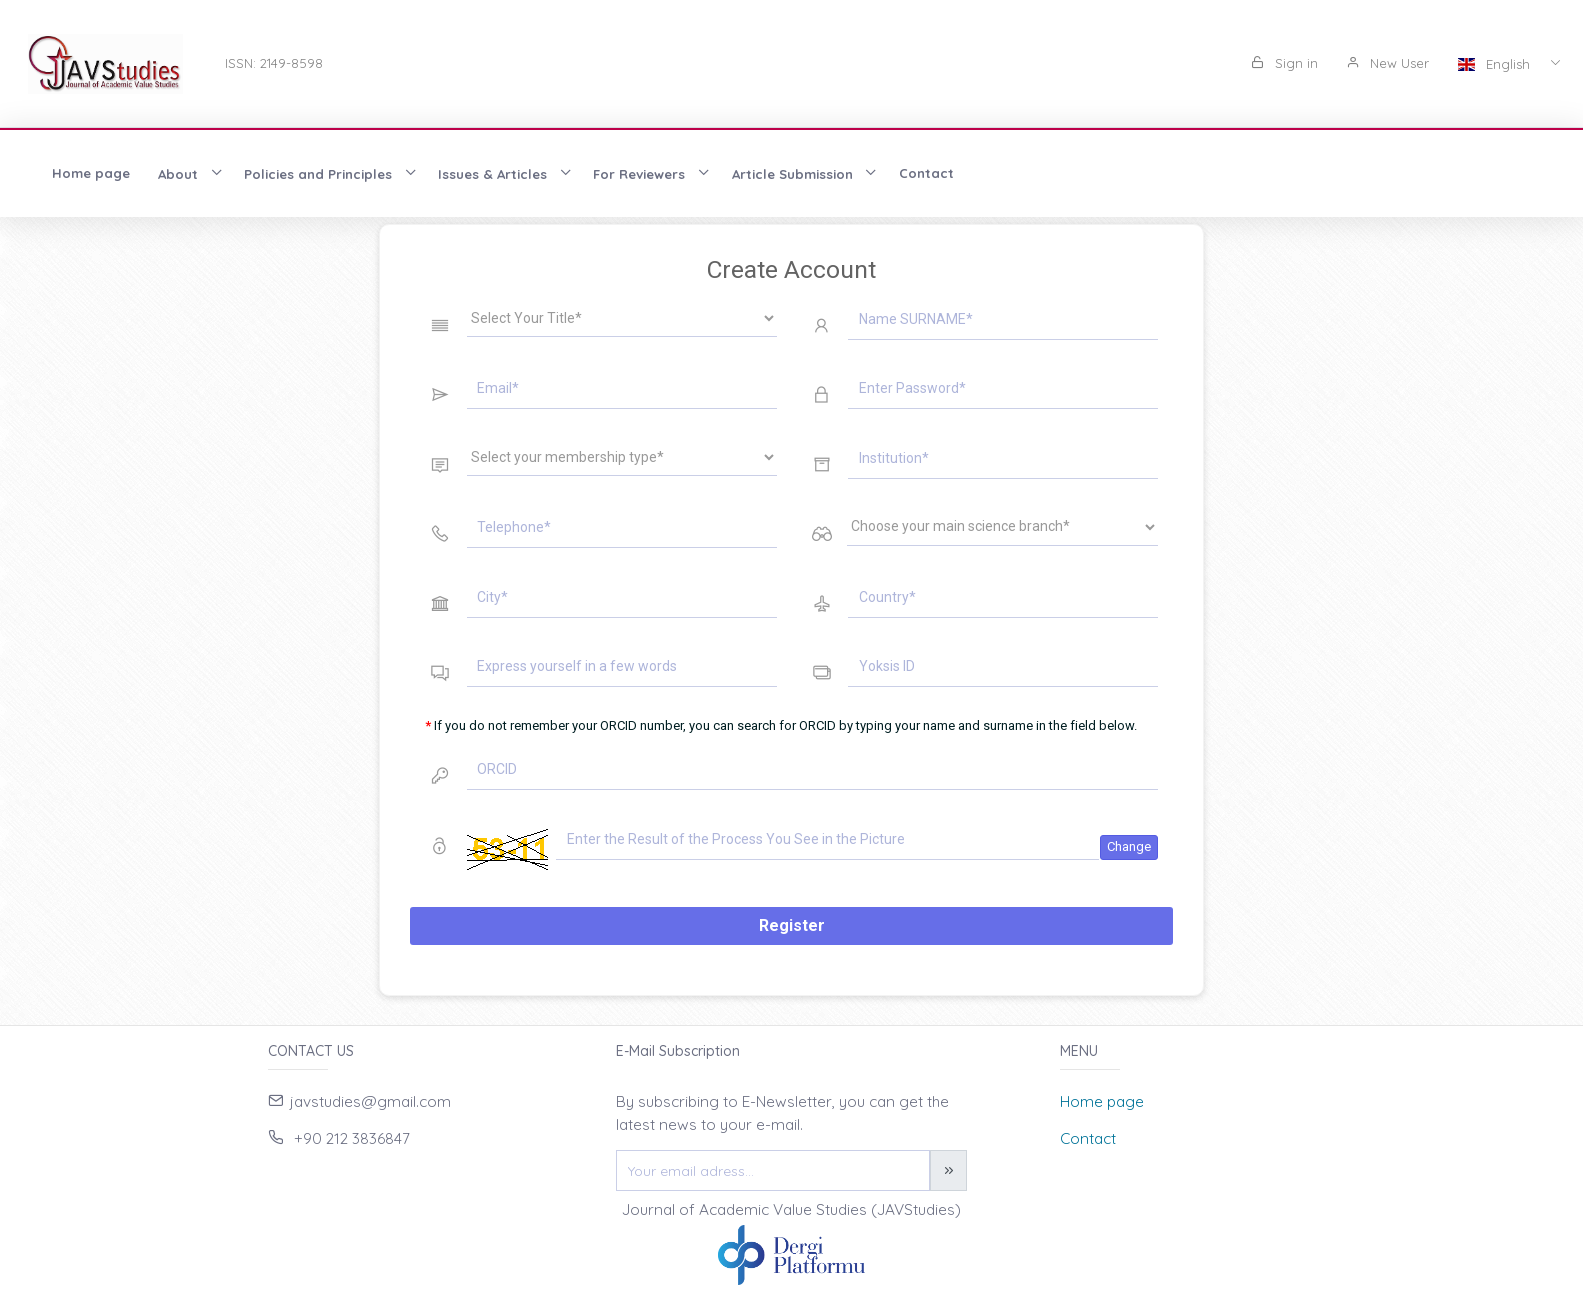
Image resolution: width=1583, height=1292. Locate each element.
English (1495, 64)
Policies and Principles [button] (320, 174)
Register (792, 925)
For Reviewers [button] (641, 174)
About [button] (180, 174)
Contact (926, 173)
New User (1387, 63)
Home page (91, 173)
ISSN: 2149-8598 (274, 63)
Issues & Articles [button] (494, 174)
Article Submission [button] (794, 174)
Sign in (1284, 63)
